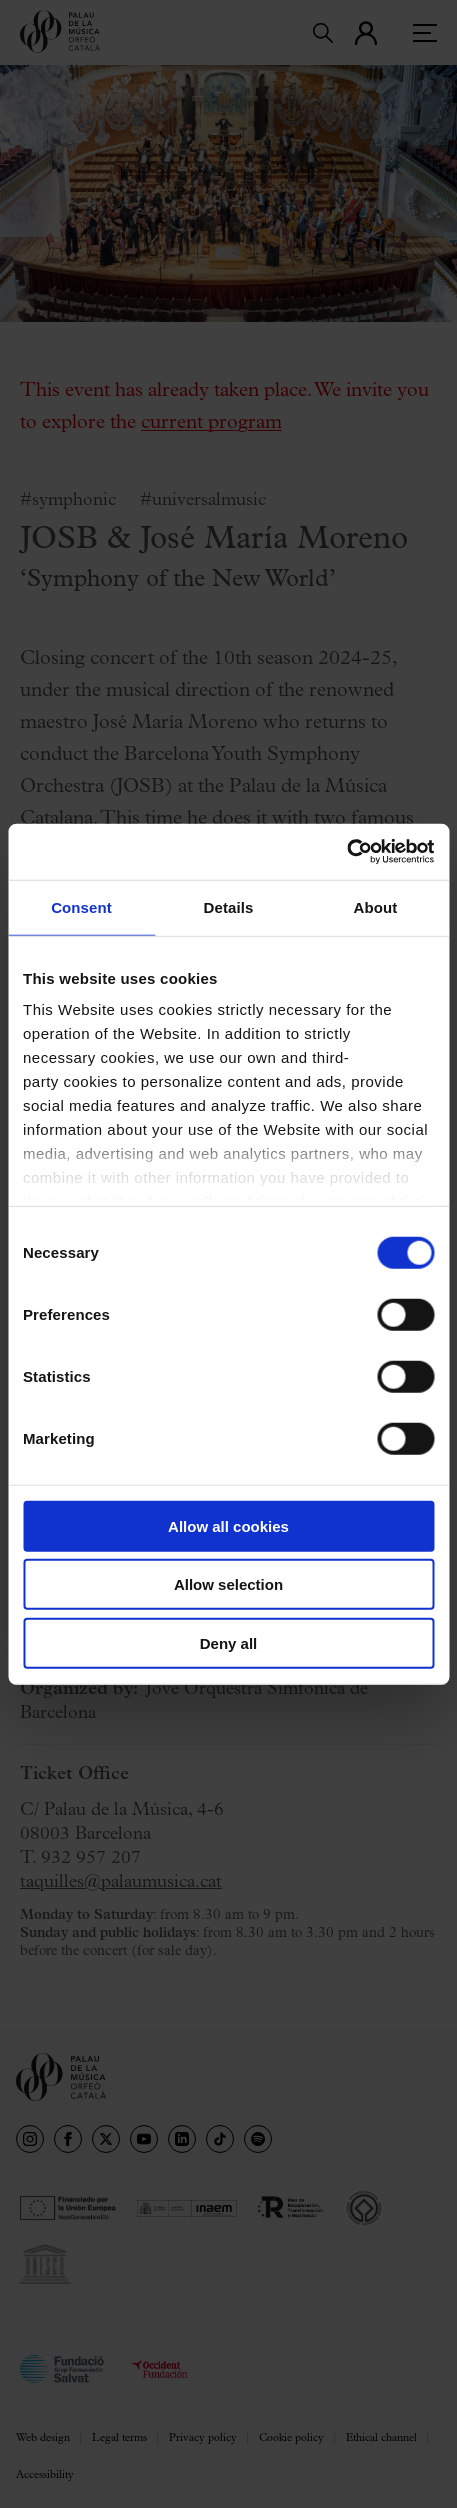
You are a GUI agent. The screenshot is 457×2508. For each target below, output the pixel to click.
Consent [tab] (81, 906)
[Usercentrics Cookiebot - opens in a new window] (346, 852)
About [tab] (376, 906)
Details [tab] (229, 906)
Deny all (229, 1642)
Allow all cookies (228, 1525)
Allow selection (228, 1584)
